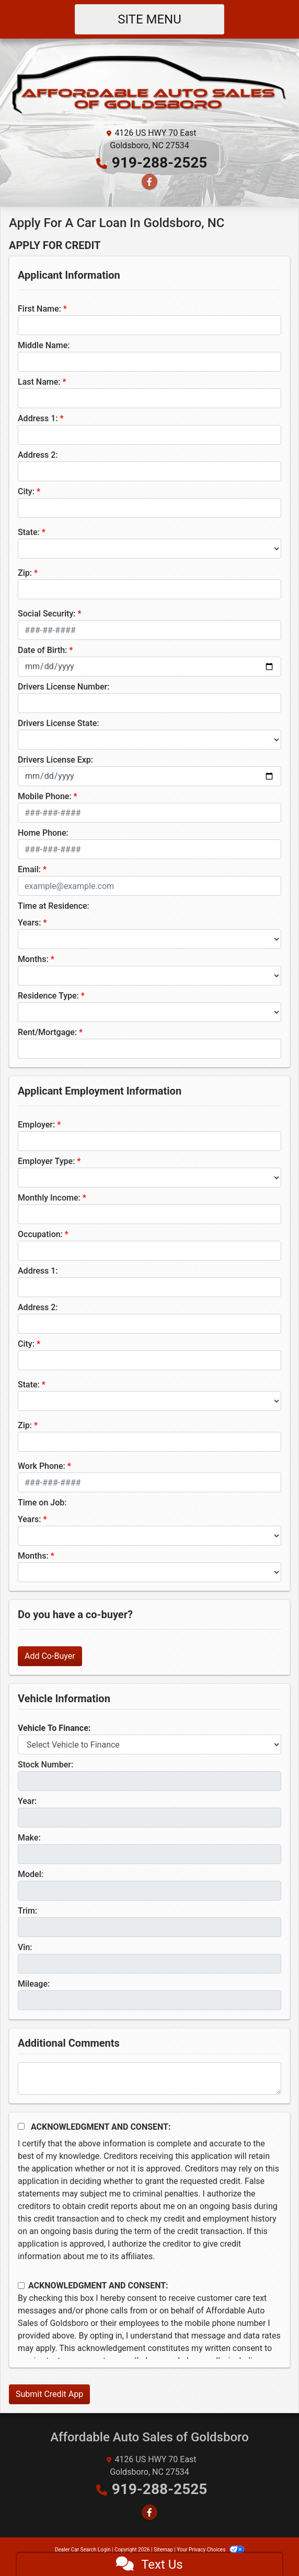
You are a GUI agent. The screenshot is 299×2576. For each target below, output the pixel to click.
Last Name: (39, 382)
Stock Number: (45, 1765)
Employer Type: (46, 1161)
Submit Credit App (49, 2394)
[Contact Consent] (21, 2285)
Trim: (27, 1911)
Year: (27, 1801)
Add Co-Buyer (50, 1656)
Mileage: (34, 1984)
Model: (30, 1874)
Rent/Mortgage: (47, 1032)
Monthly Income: (49, 1198)
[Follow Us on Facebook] (149, 182)
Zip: (25, 573)
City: (26, 491)
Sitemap (163, 2550)
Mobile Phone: (45, 796)
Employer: (36, 1125)
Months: (33, 959)
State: (29, 532)
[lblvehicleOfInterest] (149, 1744)
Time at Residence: (53, 906)
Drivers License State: (58, 723)
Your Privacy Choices (210, 2550)
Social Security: (47, 614)
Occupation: (40, 1234)
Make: (29, 1838)
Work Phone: (41, 1466)
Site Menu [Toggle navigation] (149, 19)
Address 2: (38, 455)
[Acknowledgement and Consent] (21, 2126)
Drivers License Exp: (55, 760)
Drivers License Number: (63, 687)
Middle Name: (44, 345)
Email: (29, 869)
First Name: (39, 309)
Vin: (25, 1947)
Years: (29, 923)
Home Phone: (43, 833)
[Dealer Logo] (149, 86)
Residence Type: (48, 996)
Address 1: (38, 418)
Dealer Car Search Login (83, 2550)
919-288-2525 (160, 162)
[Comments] (149, 2078)
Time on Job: (42, 1502)
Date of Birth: (42, 650)
